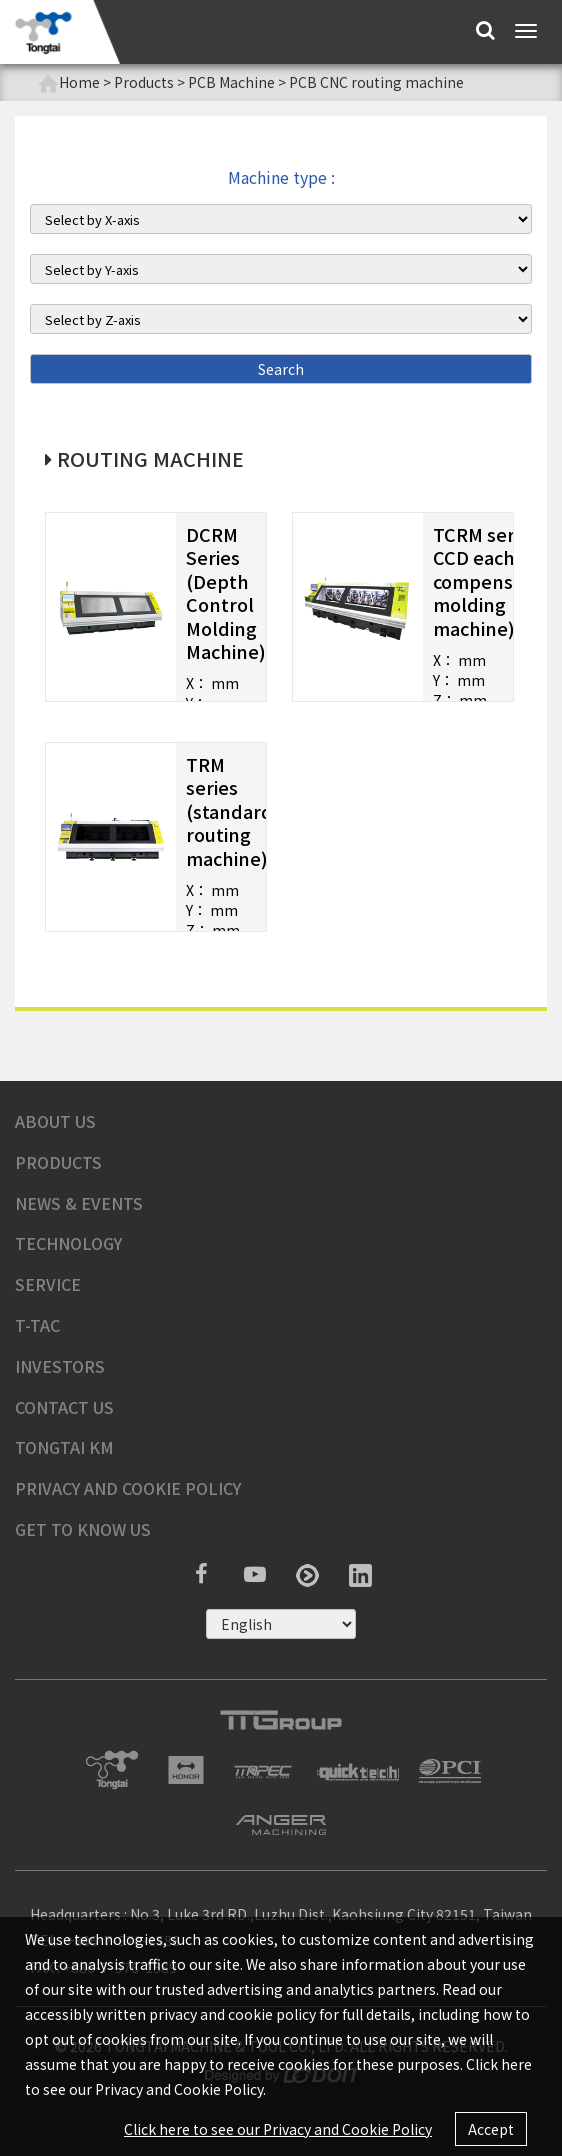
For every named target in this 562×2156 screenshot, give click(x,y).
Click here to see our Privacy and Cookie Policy (278, 2129)
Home (69, 82)
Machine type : (281, 177)
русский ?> (281, 1624)
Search (281, 369)
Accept (491, 2129)
